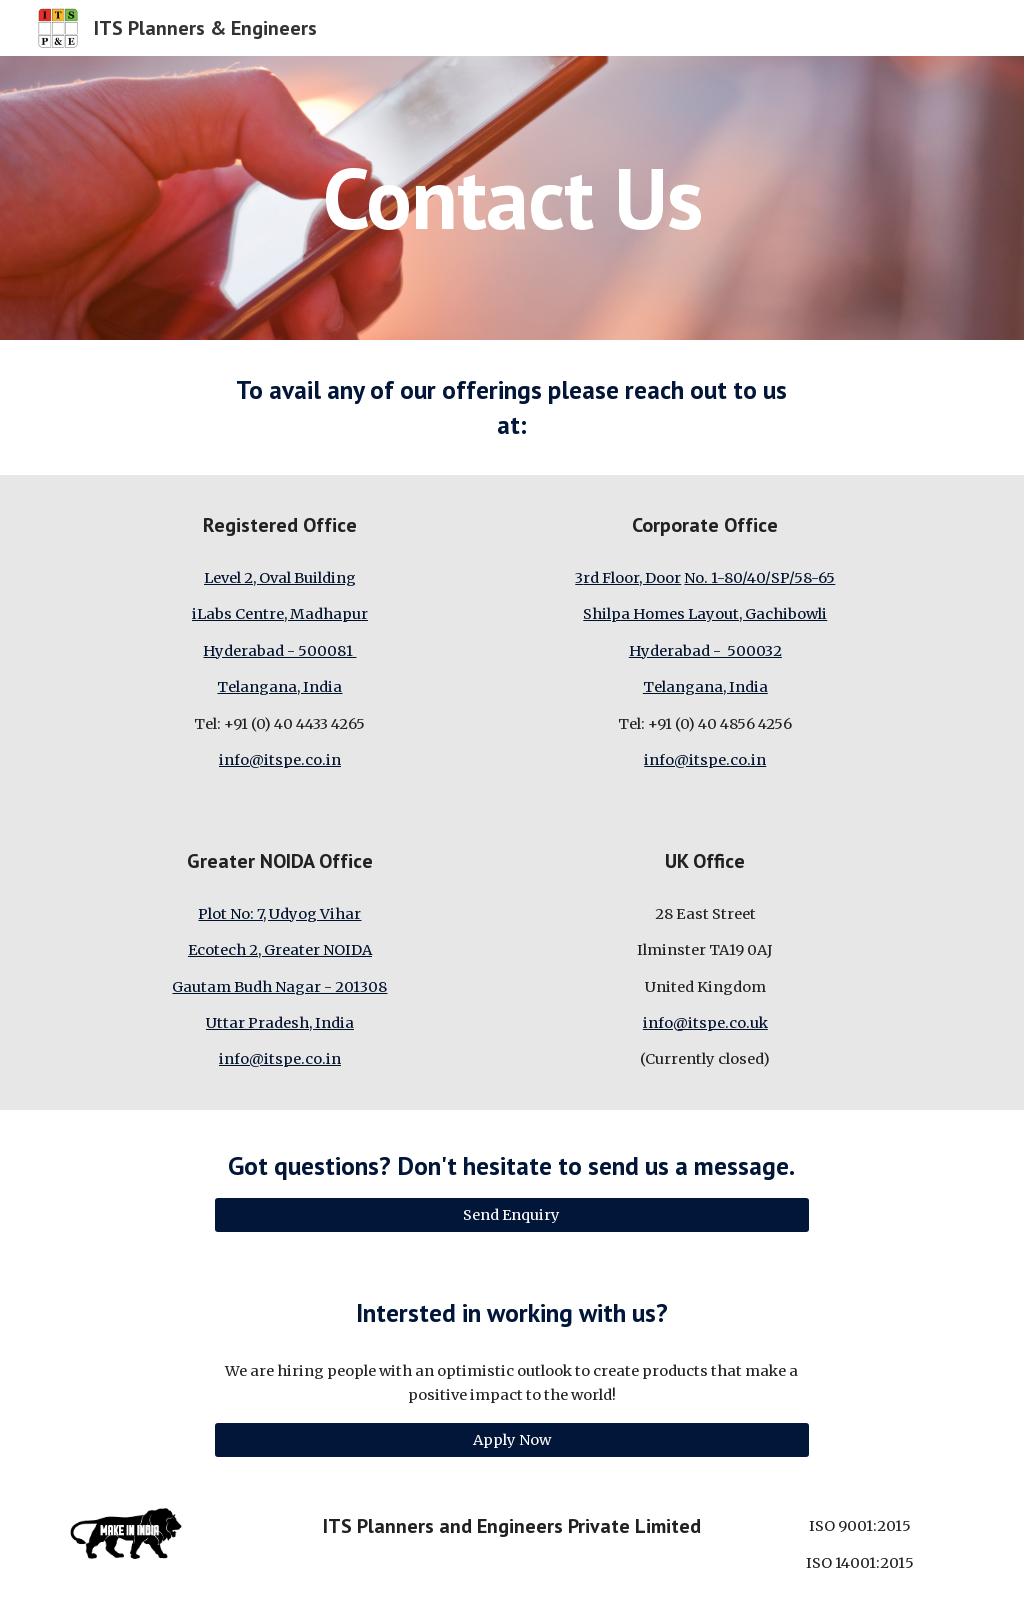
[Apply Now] (511, 1439)
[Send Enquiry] (511, 1215)
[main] (512, 197)
